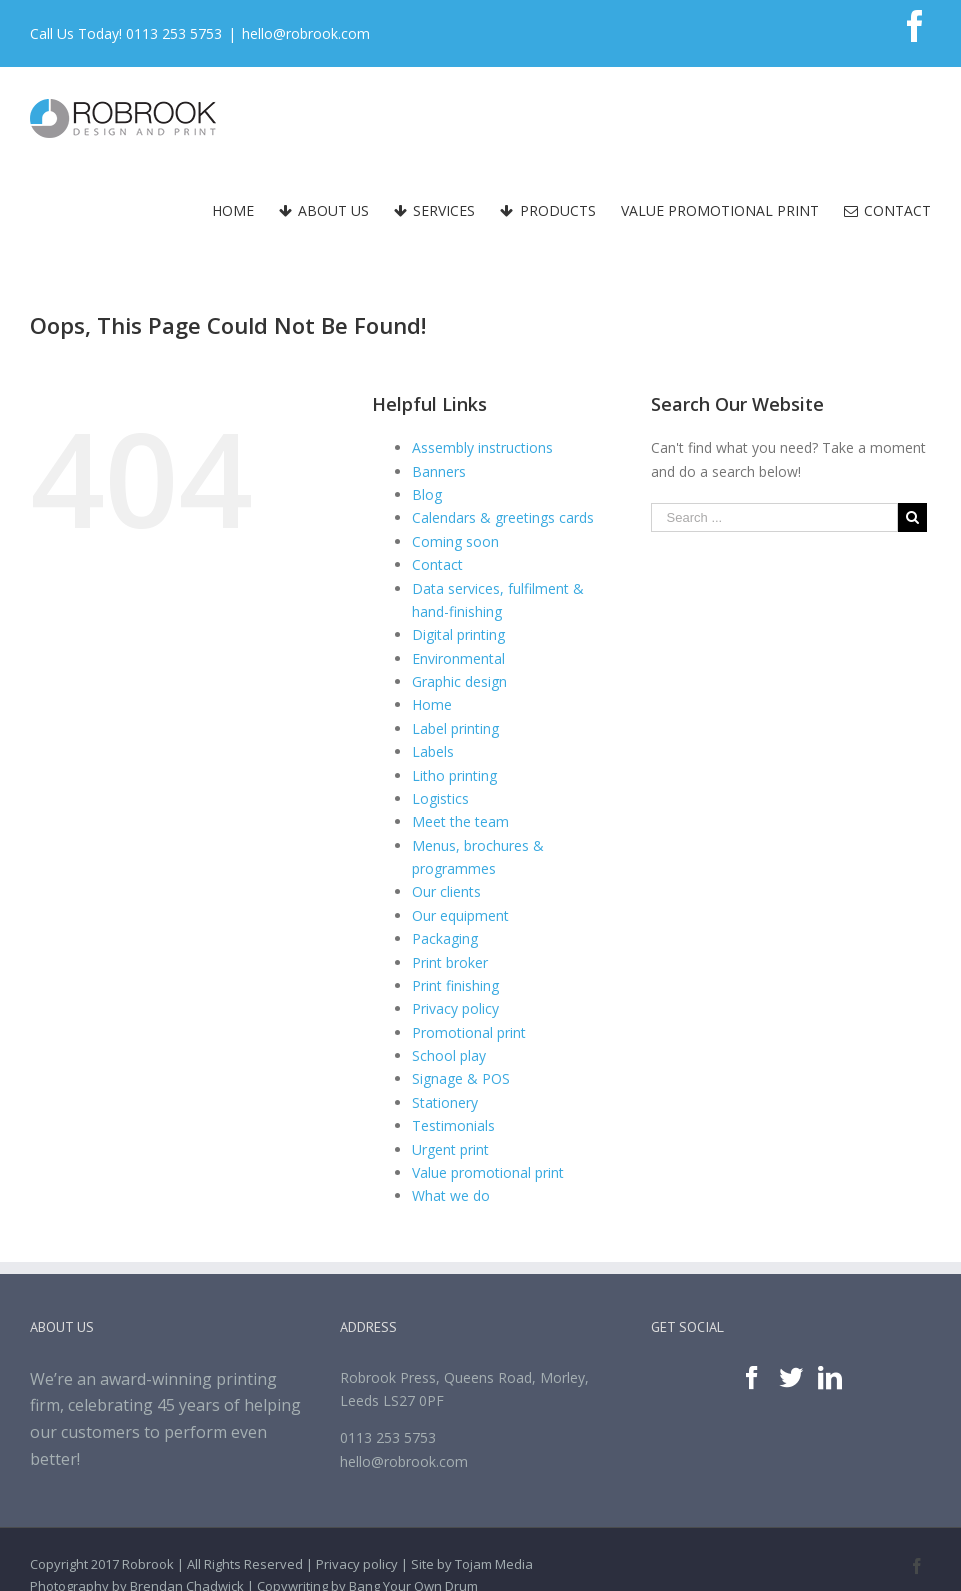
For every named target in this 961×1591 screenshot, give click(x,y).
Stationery (445, 1102)
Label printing (455, 728)
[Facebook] (752, 1378)
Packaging (445, 938)
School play (449, 1055)
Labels (433, 751)
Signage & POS (461, 1078)
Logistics (440, 798)
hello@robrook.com (306, 33)
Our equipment (460, 915)
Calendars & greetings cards (503, 517)
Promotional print (469, 1032)
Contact (437, 564)
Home (432, 704)
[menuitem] (245, 211)
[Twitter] (791, 1378)
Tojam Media (494, 1564)
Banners (439, 471)
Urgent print (450, 1149)
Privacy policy (455, 1008)
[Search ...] (774, 517)
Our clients (446, 891)
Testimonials (453, 1125)
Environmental (458, 658)
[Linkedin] (830, 1378)
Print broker (450, 962)
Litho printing (454, 775)
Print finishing (455, 985)
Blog (427, 494)
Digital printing (458, 634)
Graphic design (459, 681)
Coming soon (455, 541)
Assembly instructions (482, 447)
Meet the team (460, 821)
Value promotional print (488, 1172)
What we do (451, 1195)
